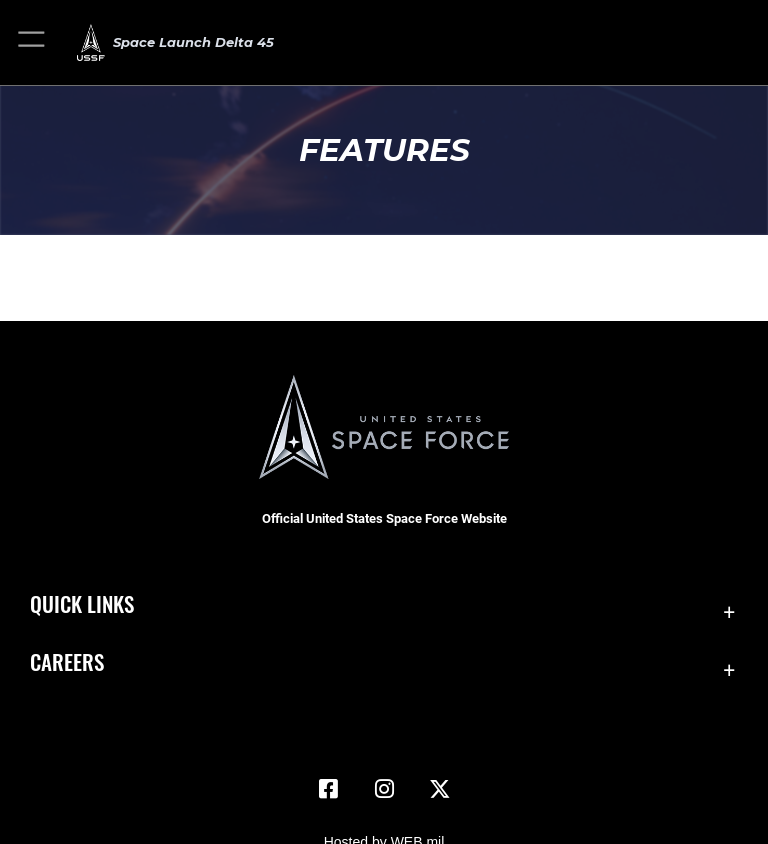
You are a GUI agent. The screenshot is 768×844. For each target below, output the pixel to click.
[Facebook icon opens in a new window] (328, 789)
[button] (32, 42)
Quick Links (82, 603)
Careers (67, 661)
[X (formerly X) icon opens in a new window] (440, 789)
